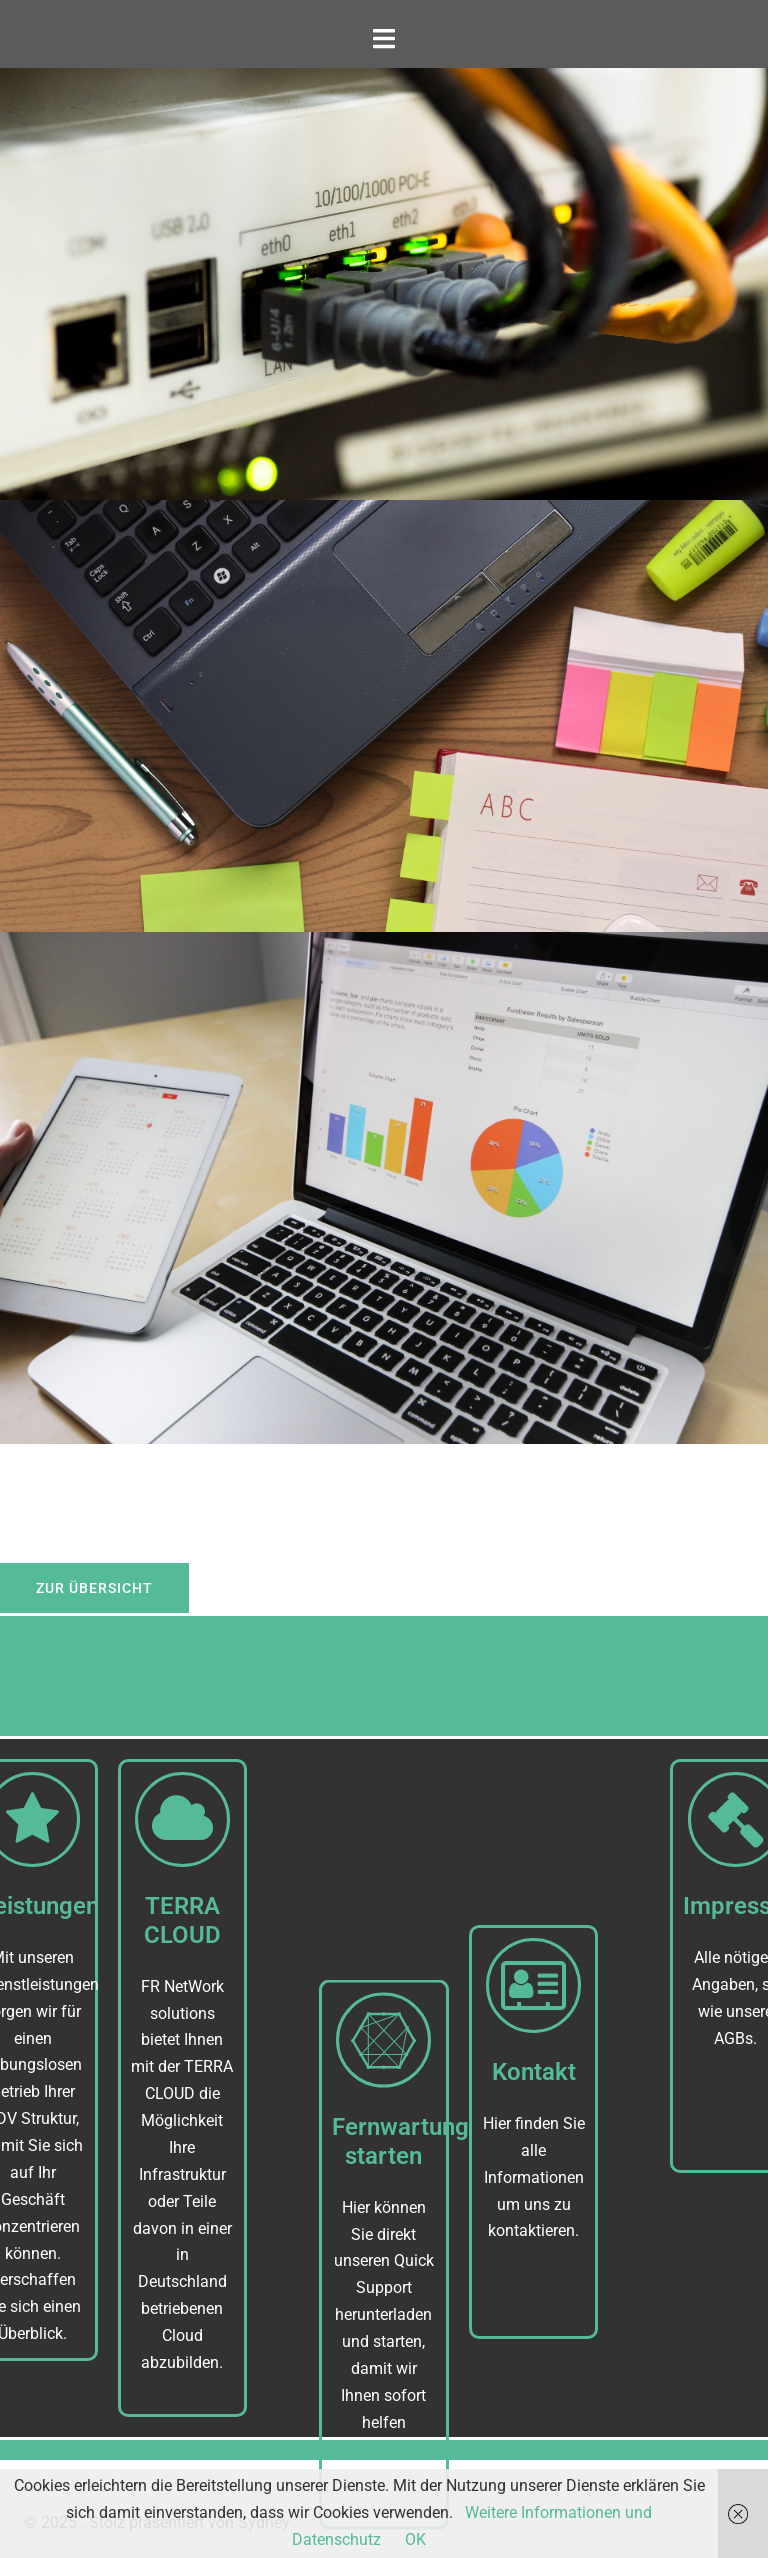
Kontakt (534, 2148)
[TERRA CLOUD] (158, 1819)
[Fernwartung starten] (383, 2141)
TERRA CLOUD (158, 1920)
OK (415, 2539)
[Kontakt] (533, 2061)
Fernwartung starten (400, 2242)
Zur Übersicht (94, 1588)
